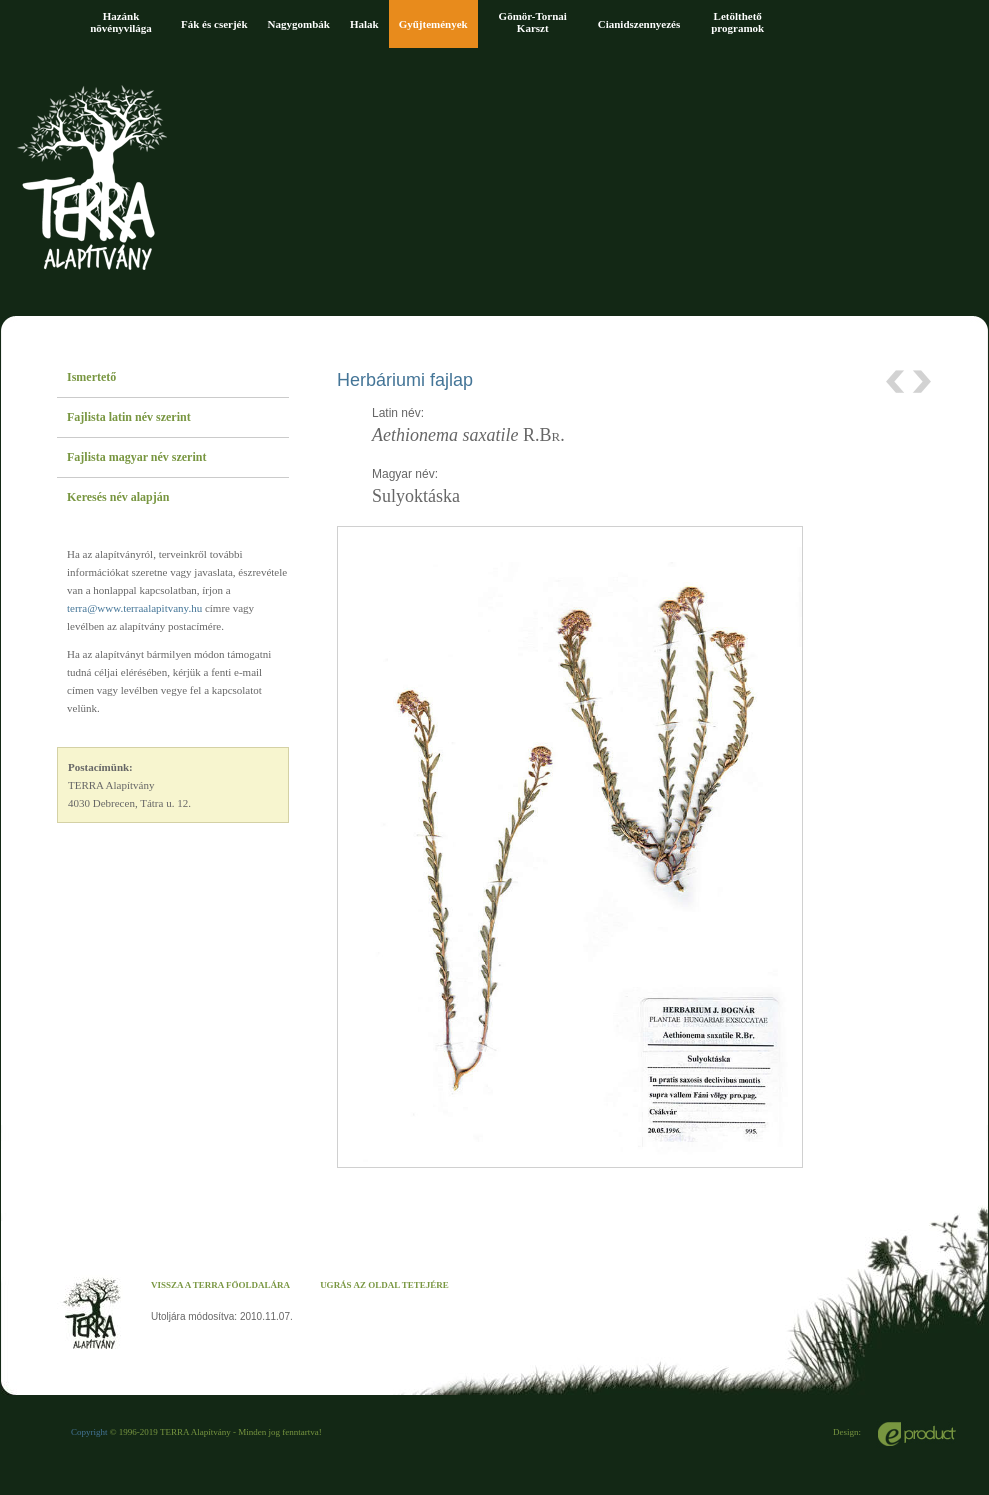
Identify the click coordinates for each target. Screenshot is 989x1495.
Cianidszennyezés (639, 24)
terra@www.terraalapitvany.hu (134, 608)
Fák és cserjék (214, 24)
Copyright (89, 1432)
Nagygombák (299, 24)
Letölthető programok (737, 22)
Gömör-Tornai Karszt (533, 22)
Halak (364, 24)
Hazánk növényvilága (121, 22)
